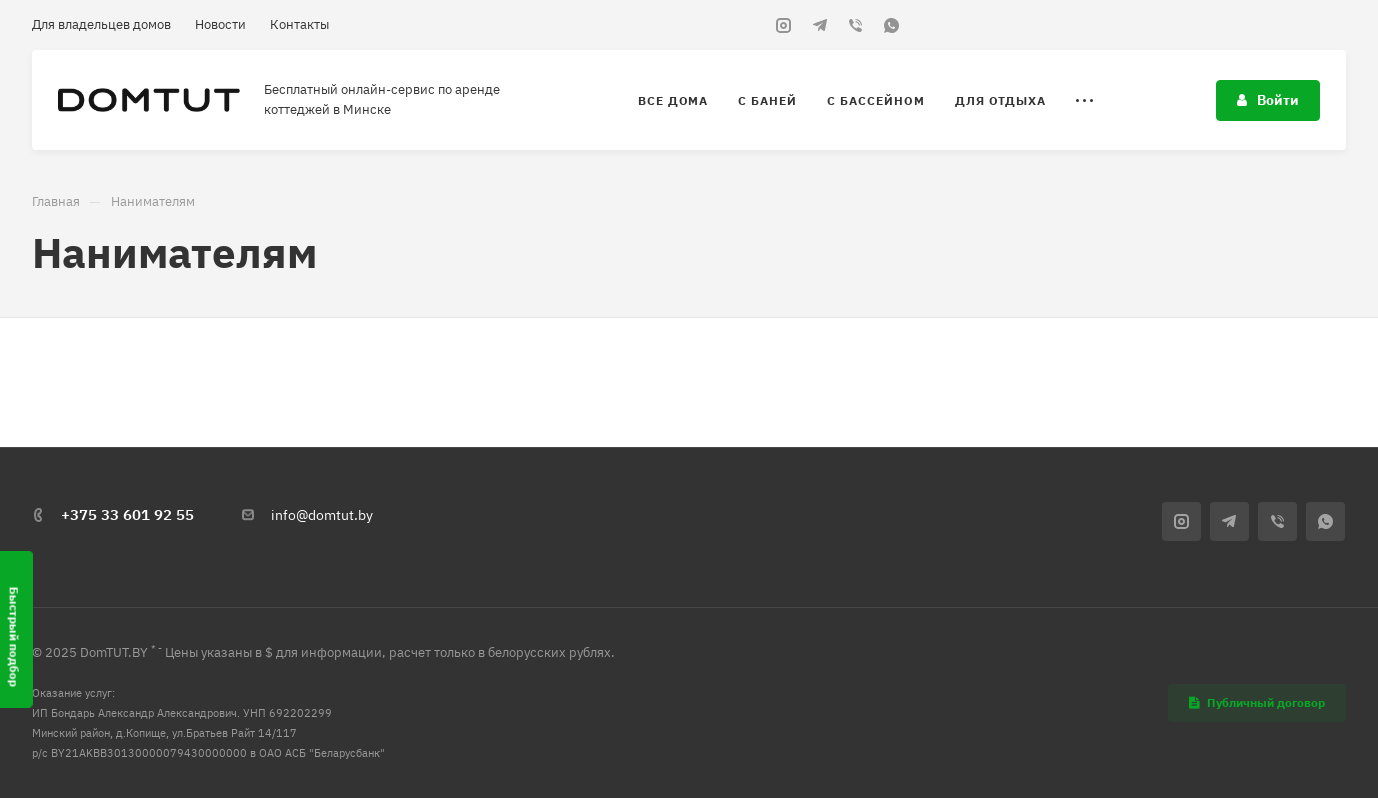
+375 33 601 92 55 (127, 514)
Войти (1268, 100)
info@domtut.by (322, 515)
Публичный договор (1257, 702)
